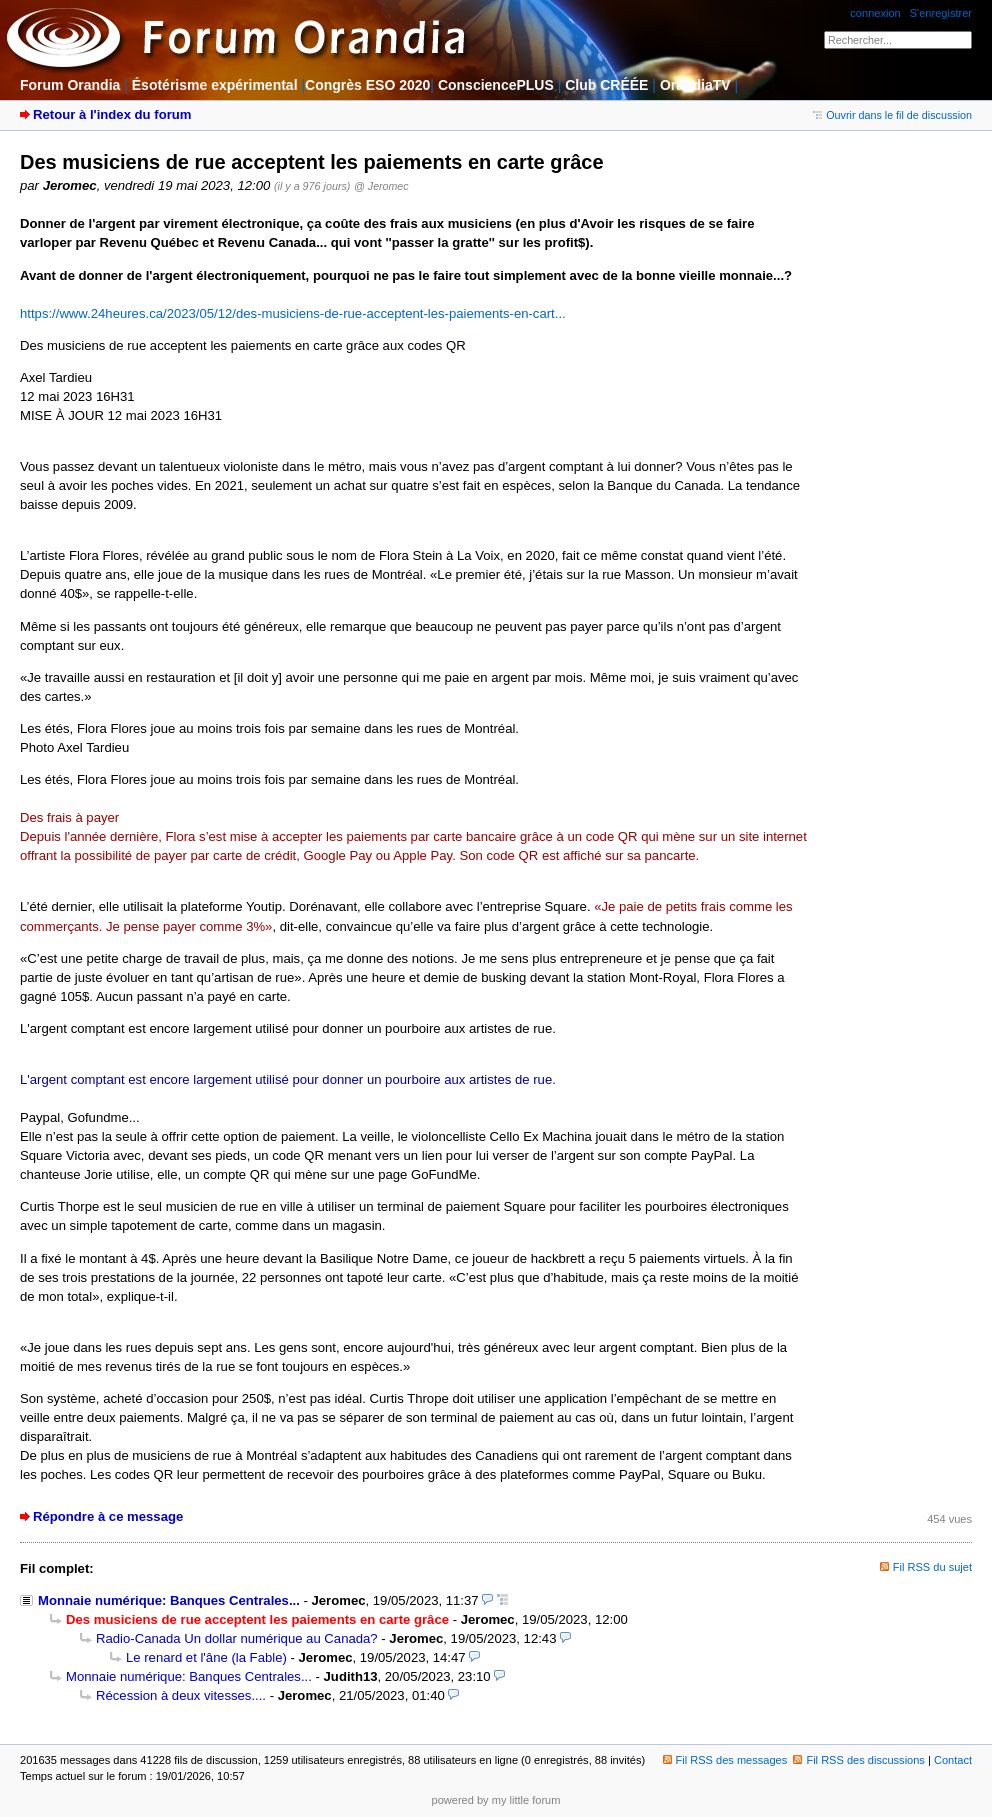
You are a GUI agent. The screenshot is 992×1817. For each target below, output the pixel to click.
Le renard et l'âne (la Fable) (206, 1657)
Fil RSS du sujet (932, 1567)
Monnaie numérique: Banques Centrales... (169, 1600)
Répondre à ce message (108, 1516)
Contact (953, 1760)
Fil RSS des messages (725, 1760)
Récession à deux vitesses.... (181, 1695)
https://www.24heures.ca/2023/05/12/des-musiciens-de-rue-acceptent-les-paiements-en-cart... (293, 313)
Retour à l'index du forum (112, 114)
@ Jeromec (381, 186)
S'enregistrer (941, 13)
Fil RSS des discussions (859, 1760)
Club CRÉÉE (606, 85)
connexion (875, 13)
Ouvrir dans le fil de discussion (892, 115)
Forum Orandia (70, 85)
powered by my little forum (496, 1800)
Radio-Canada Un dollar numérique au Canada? (237, 1638)
